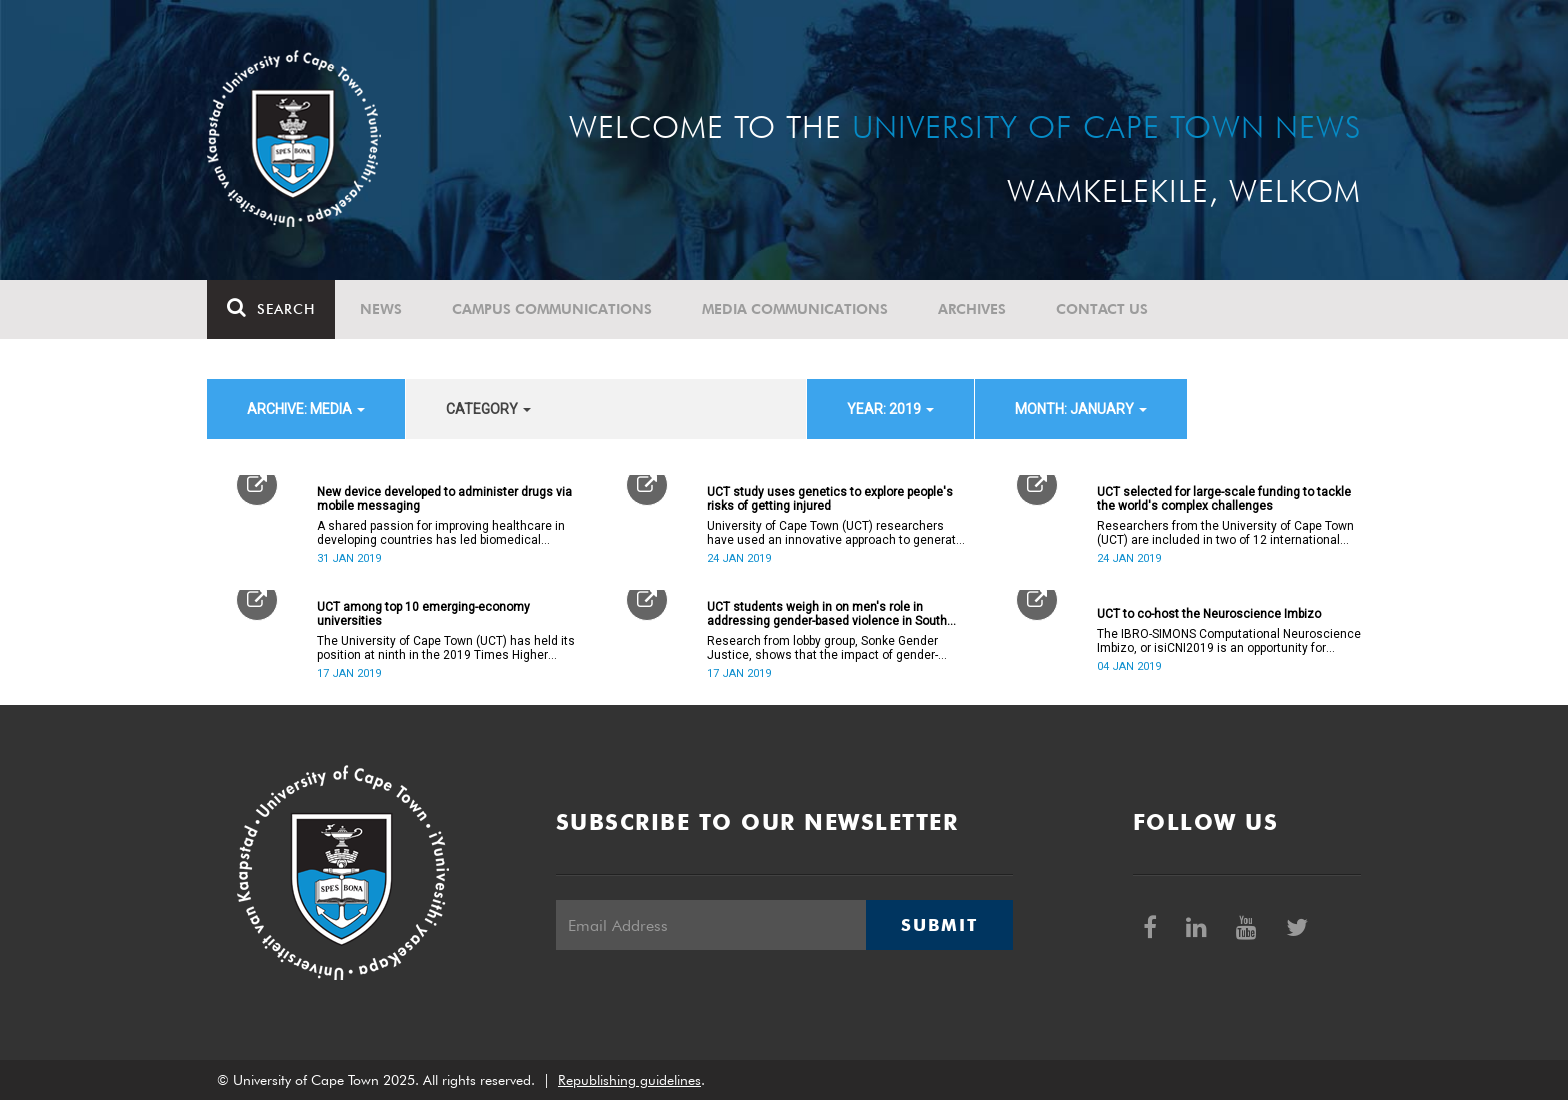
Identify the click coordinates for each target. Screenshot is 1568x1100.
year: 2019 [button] (890, 409)
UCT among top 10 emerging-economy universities (423, 614)
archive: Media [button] (306, 409)
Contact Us (1102, 309)
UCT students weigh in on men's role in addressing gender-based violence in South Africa (827, 614)
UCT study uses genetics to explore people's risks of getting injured (830, 499)
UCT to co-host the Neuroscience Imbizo (1209, 614)
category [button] (488, 409)
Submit (939, 925)
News (381, 309)
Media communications (795, 309)
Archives (972, 309)
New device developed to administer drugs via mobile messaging (444, 499)
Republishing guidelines (629, 1080)
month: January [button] (1081, 409)
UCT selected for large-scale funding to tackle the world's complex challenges (1224, 499)
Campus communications (552, 309)
